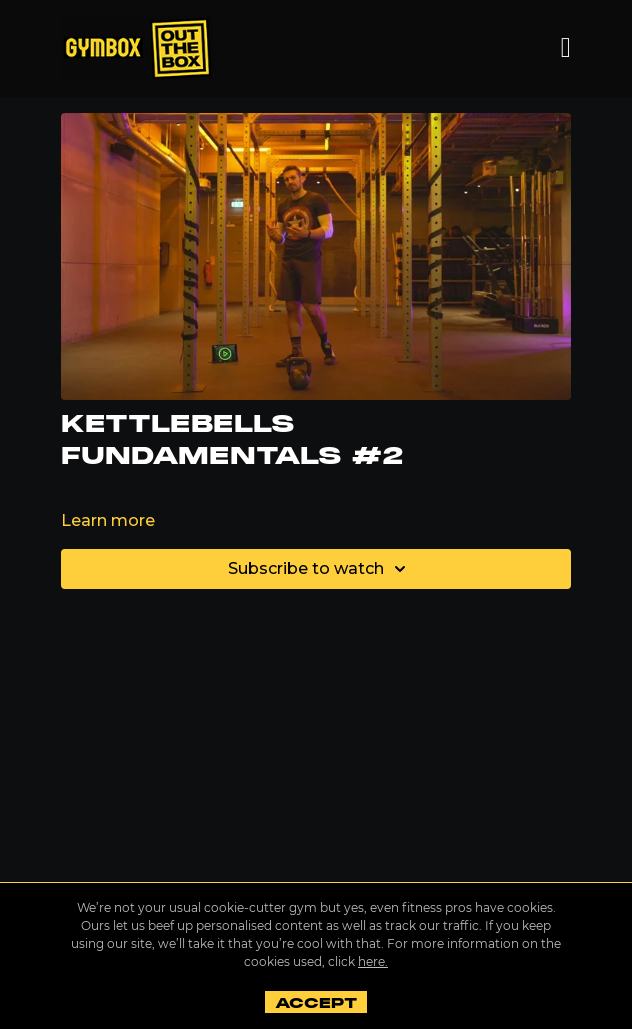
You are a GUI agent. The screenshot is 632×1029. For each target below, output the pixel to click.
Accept (315, 1002)
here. (373, 961)
